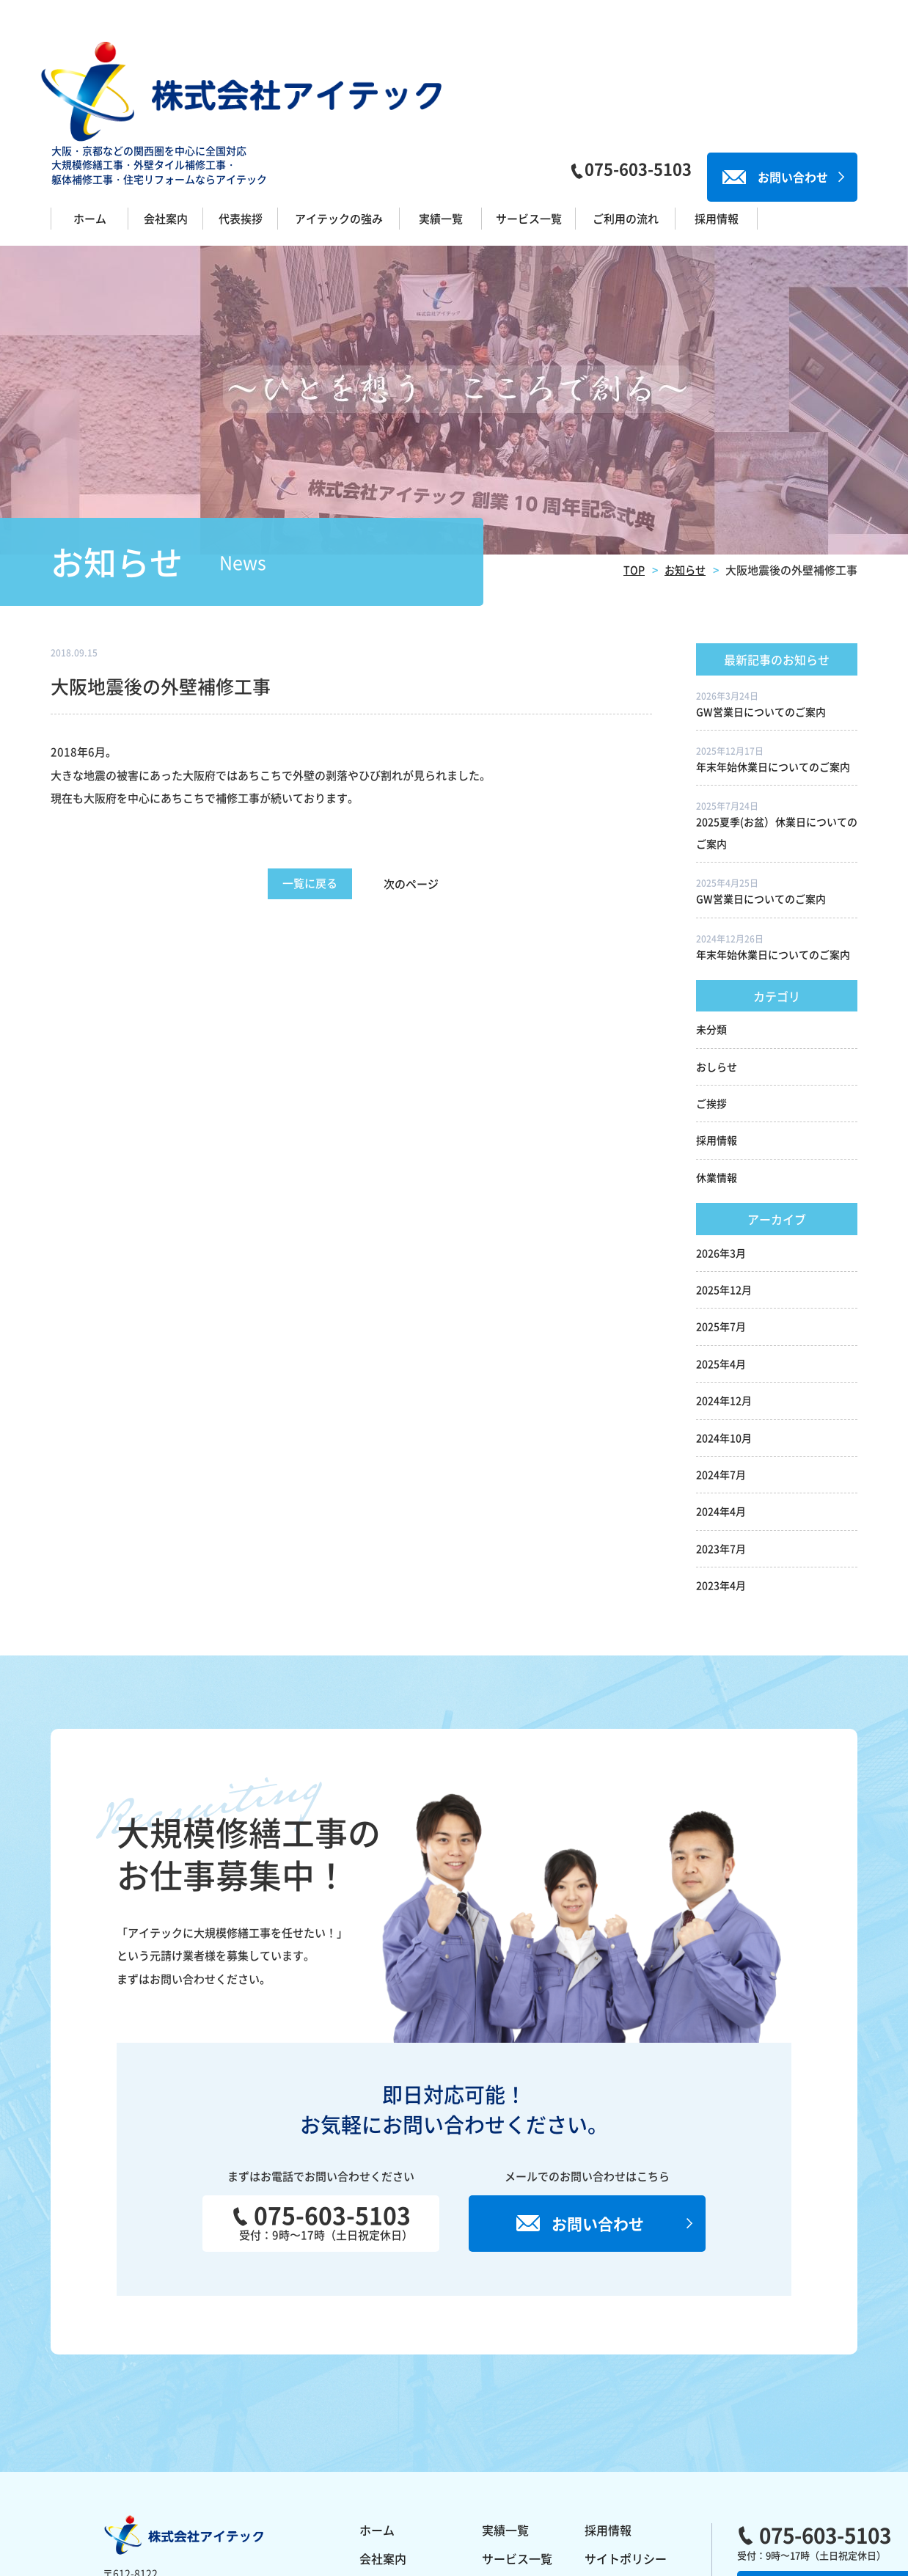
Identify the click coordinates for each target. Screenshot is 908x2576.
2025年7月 (721, 1214)
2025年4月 (721, 1251)
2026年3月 (721, 1140)
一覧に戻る (309, 771)
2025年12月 (724, 1177)
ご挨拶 (711, 991)
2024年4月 (721, 1398)
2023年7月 (721, 1436)
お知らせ (684, 457)
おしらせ (716, 954)
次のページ (425, 772)
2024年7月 (721, 1362)
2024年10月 (724, 1325)
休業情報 (716, 1065)
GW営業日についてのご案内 (761, 599)
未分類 (711, 917)
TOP (631, 457)
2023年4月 (721, 1473)
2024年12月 (724, 1288)
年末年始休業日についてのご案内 (773, 654)
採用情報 (716, 1028)
